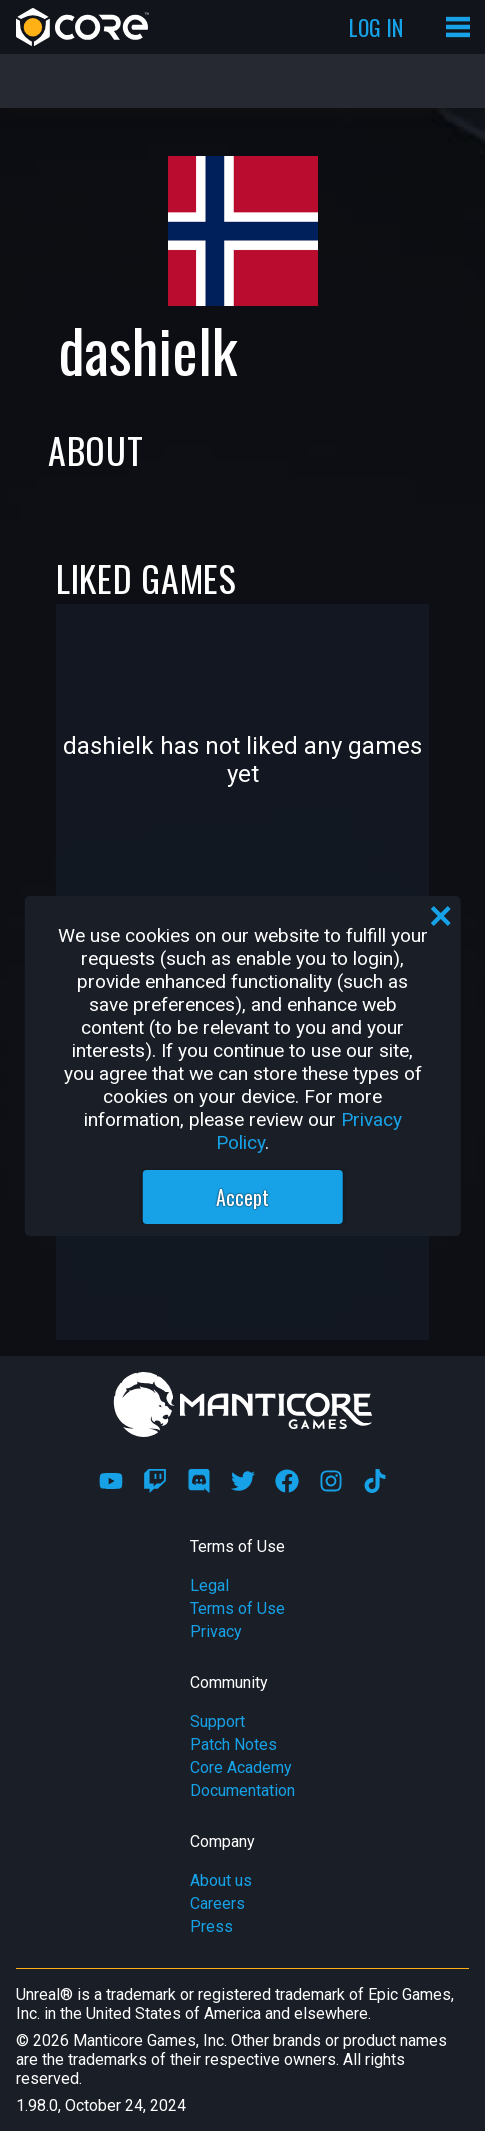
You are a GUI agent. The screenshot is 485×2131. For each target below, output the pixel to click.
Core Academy (241, 1767)
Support (217, 1721)
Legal (209, 1585)
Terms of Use (237, 1608)
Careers (217, 1903)
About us (221, 1880)
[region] (242, 1066)
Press (211, 1926)
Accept (242, 1197)
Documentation (242, 1790)
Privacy (216, 1631)
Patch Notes (233, 1744)
